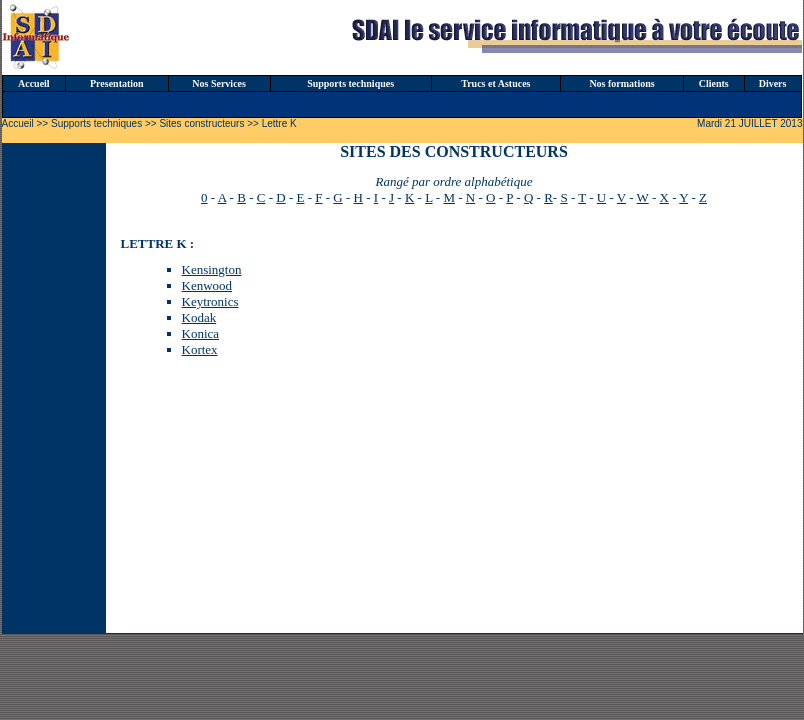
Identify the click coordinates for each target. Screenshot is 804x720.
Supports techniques (350, 83)
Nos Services (219, 83)
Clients (714, 83)
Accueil (34, 83)
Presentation (117, 83)
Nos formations (621, 83)
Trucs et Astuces (495, 83)
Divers (773, 83)
